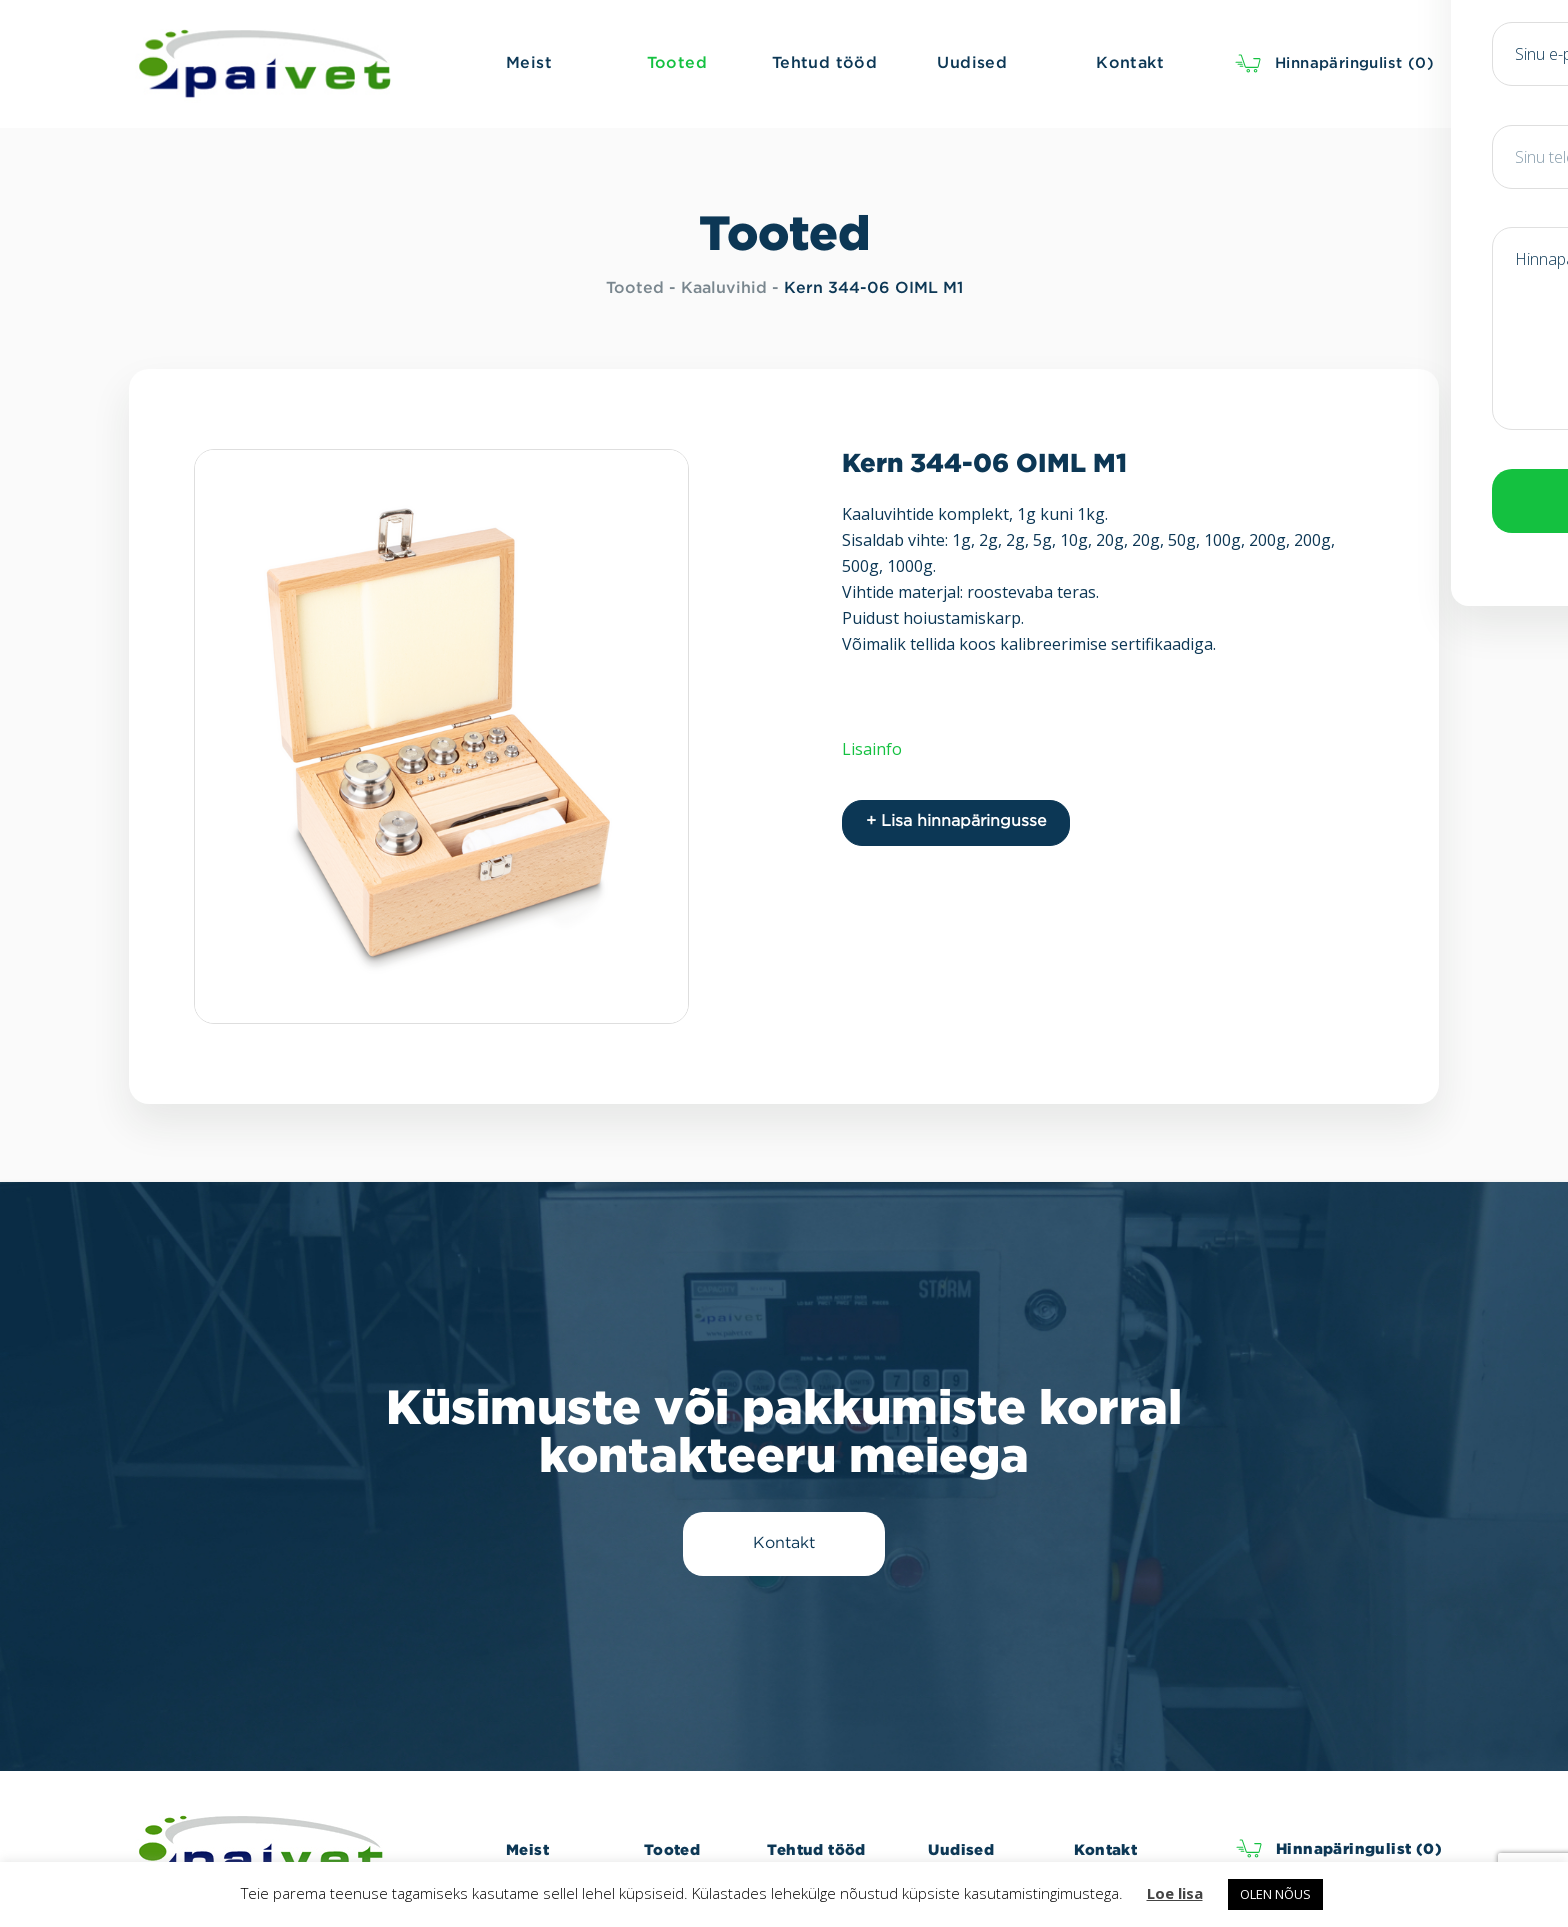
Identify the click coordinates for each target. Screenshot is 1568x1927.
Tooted (635, 288)
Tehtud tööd (816, 1849)
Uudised (961, 1849)
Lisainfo (872, 749)
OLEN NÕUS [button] (1275, 1894)
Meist (527, 1849)
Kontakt (1105, 1849)
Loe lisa (1175, 1893)
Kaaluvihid (724, 288)
